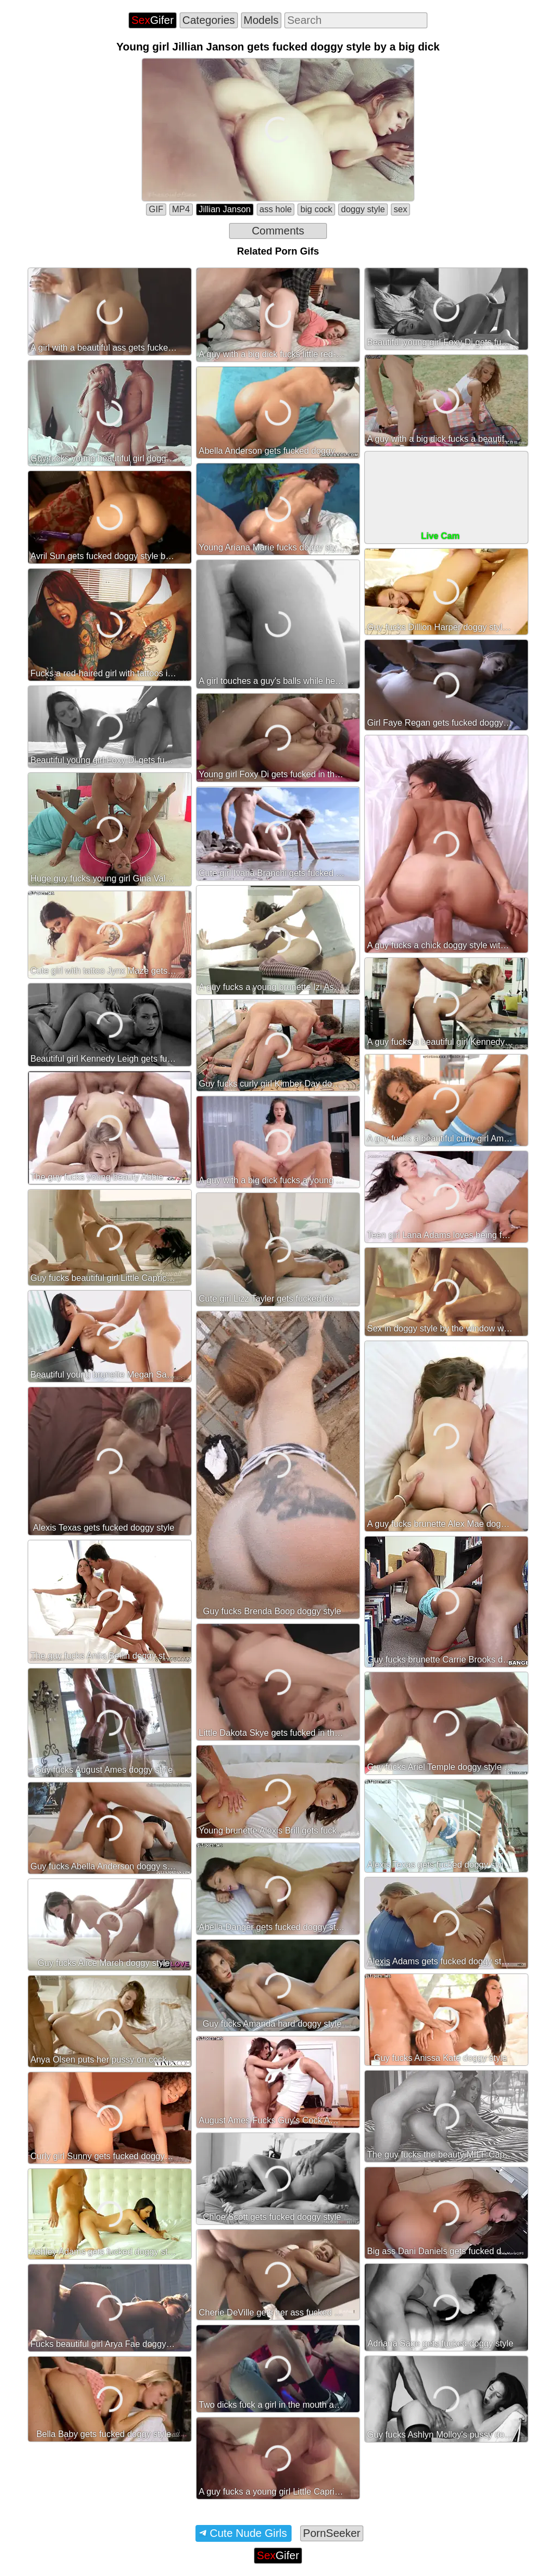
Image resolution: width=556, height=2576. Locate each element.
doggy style (363, 209)
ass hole (276, 209)
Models (261, 20)
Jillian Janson (225, 209)
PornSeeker (332, 2533)
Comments (278, 231)
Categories (208, 20)
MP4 (181, 209)
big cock (316, 209)
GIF (156, 209)
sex (400, 209)
